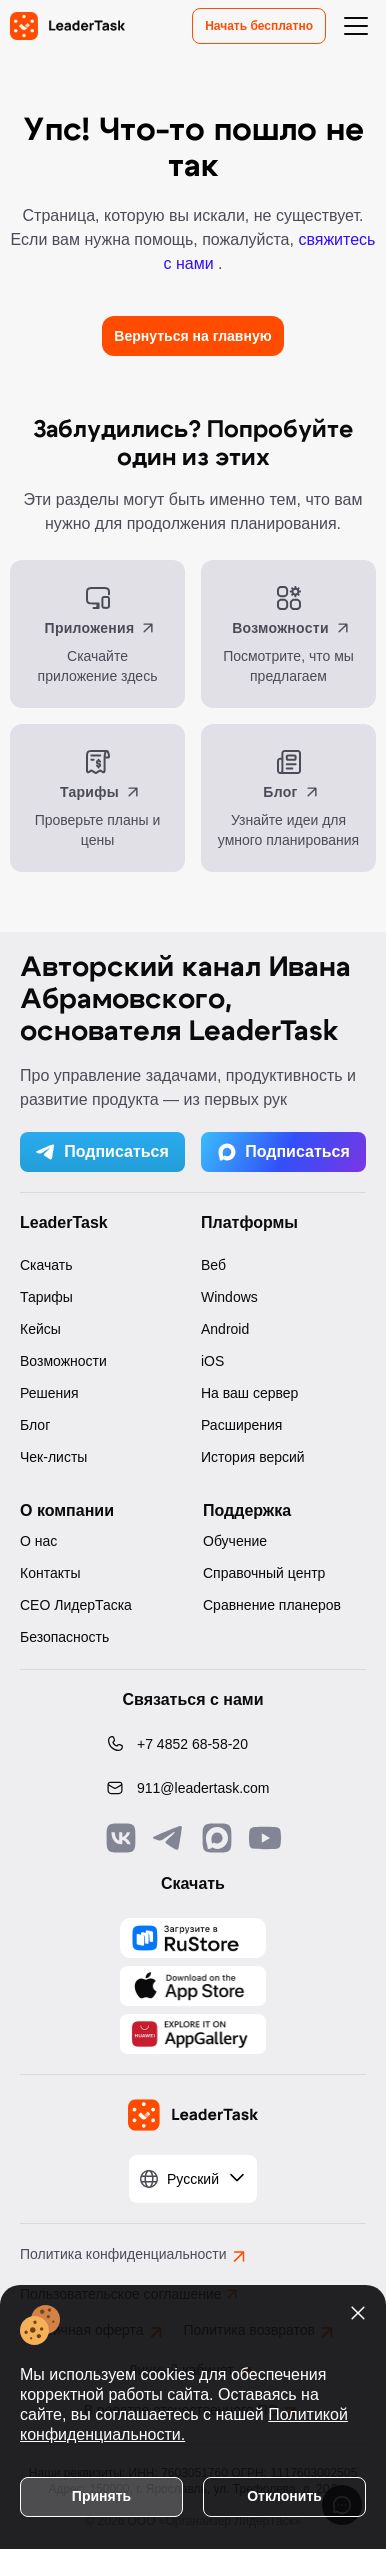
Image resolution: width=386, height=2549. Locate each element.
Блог (35, 1425)
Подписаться (102, 1152)
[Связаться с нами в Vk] (121, 1838)
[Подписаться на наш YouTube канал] (265, 1838)
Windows (229, 1297)
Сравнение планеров (272, 1605)
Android (225, 1329)
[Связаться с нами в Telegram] (169, 1838)
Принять (101, 2496)
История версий (253, 1457)
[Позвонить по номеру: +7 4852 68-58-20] (193, 1744)
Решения (49, 1393)
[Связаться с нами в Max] (217, 1838)
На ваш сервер (249, 1393)
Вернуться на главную (192, 336)
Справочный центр (264, 1573)
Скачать (46, 1265)
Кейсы (40, 1329)
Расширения (241, 1425)
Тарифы (46, 1297)
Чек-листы (53, 1457)
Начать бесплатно (259, 26)
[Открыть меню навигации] (356, 26)
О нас (38, 1541)
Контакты (50, 1573)
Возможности (63, 1361)
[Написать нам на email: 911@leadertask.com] (193, 1788)
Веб (213, 1265)
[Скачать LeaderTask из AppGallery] (193, 1938)
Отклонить (284, 2496)
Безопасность (64, 1637)
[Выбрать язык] (193, 2179)
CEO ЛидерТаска (76, 1605)
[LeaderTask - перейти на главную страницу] (67, 26)
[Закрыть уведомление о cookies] (358, 2313)
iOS (212, 1361)
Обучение (235, 1541)
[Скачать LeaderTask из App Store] (193, 1986)
